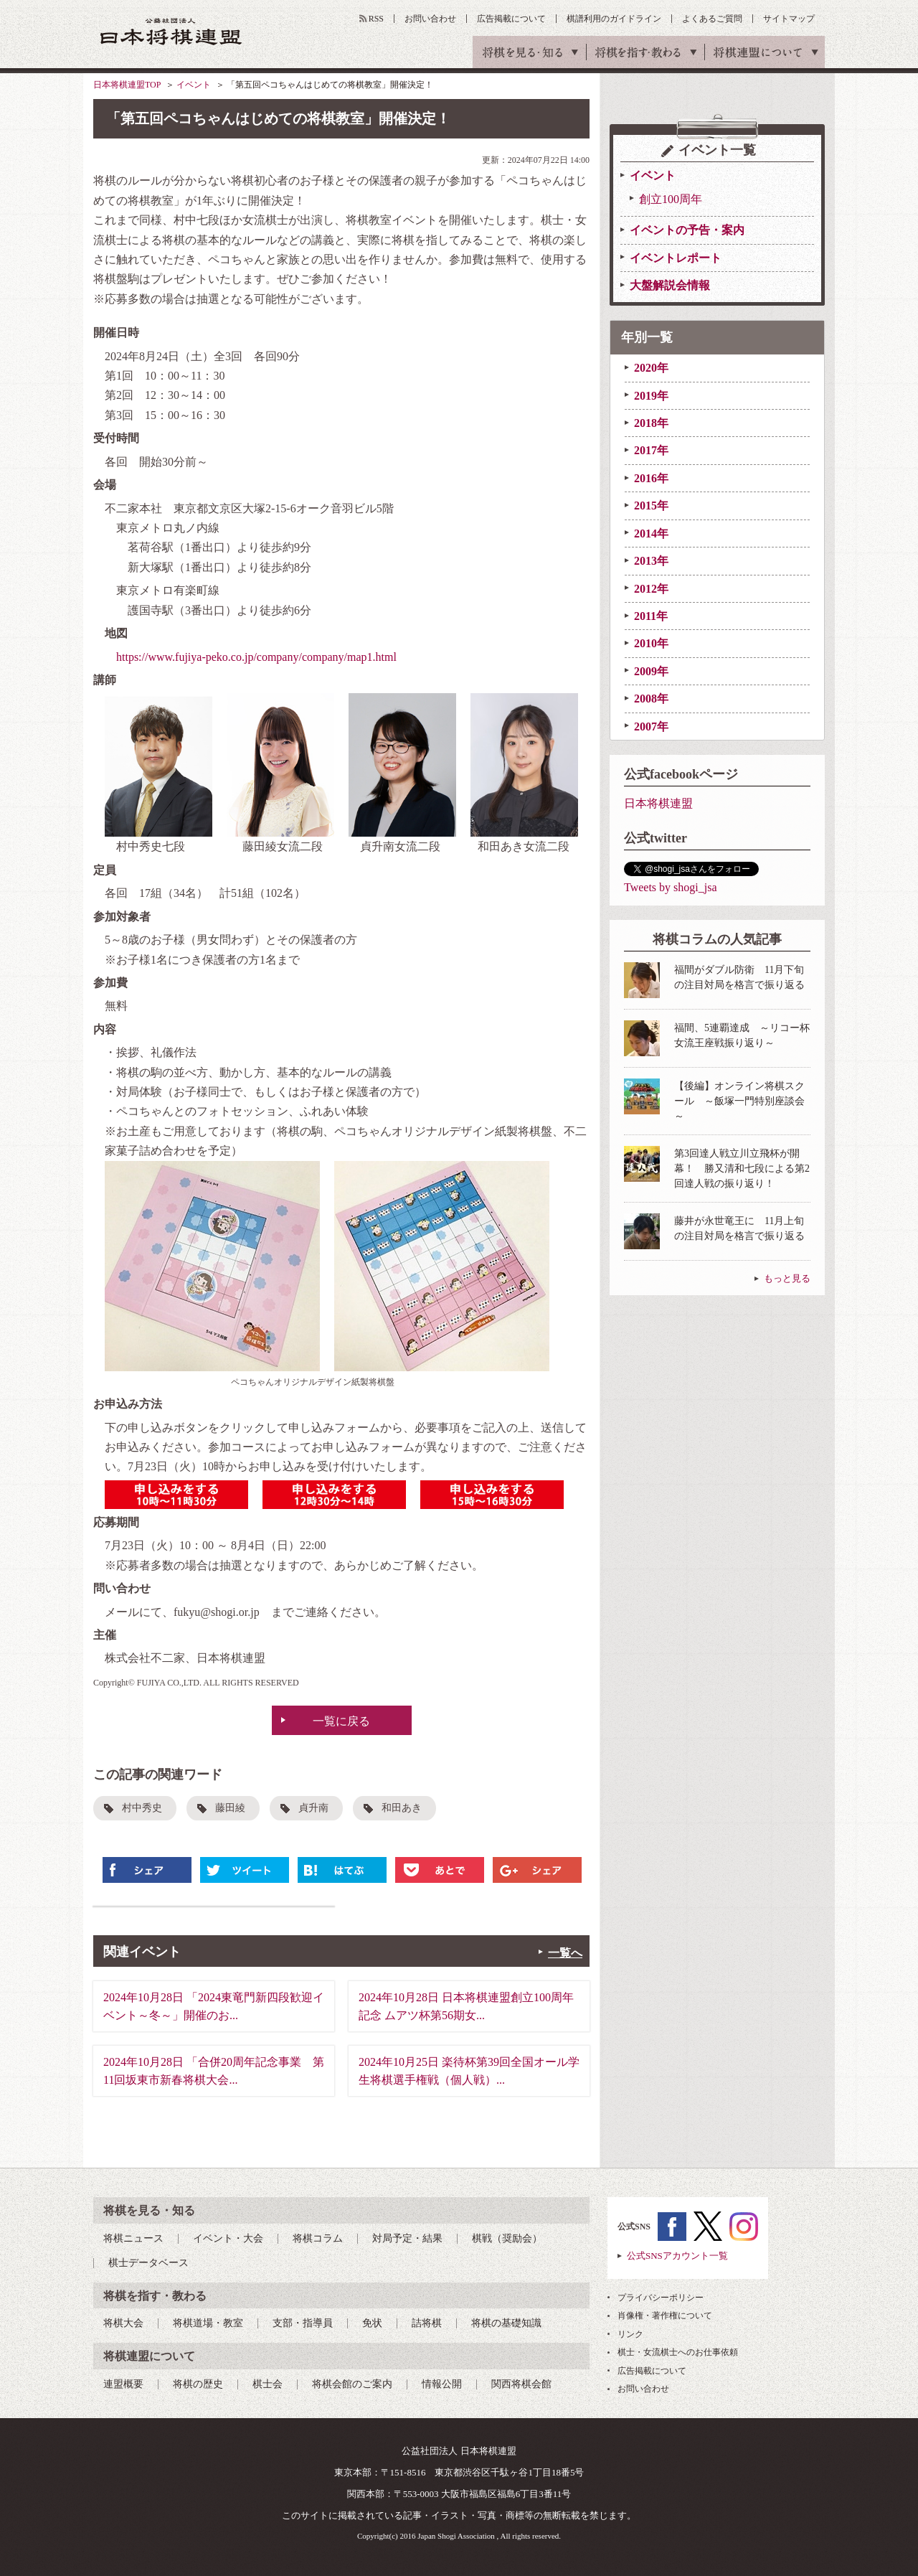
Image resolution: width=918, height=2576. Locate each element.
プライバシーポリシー (660, 2298)
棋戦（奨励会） (507, 2238)
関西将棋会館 (521, 2384)
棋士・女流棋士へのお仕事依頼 (677, 2352)
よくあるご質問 (712, 19)
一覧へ (565, 1953)
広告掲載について (511, 19)
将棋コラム (318, 2238)
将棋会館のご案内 (352, 2384)
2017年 (651, 450)
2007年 (651, 726)
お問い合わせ (430, 19)
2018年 (651, 423)
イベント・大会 (228, 2238)
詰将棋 (427, 2323)
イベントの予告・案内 (687, 230)
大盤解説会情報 (670, 285)
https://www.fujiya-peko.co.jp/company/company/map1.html (256, 657)
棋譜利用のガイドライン (614, 19)
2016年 (651, 478)
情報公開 (442, 2384)
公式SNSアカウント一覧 (677, 2255)
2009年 (651, 671)
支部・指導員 (303, 2323)
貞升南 (313, 1807)
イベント (193, 85)
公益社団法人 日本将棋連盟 (171, 31)
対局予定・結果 (407, 2238)
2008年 (651, 698)
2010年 (651, 643)
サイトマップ (789, 19)
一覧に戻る (341, 1721)
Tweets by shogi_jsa (670, 887)
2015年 (651, 505)
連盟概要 (123, 2384)
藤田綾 (230, 1807)
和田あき (402, 1807)
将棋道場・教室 (208, 2323)
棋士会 (267, 2384)
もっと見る (787, 1278)
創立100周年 (670, 199)
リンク (630, 2334)
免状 (372, 2323)
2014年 (651, 533)
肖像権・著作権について (664, 2316)
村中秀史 (142, 1807)
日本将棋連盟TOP (127, 85)
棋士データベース (148, 2262)
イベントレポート (675, 258)
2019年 (651, 396)
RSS (376, 19)
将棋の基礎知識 (506, 2323)
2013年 (651, 561)
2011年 (651, 616)
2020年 (651, 368)
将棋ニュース (133, 2238)
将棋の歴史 (198, 2384)
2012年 (651, 589)
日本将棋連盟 (658, 803)
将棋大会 (123, 2323)
